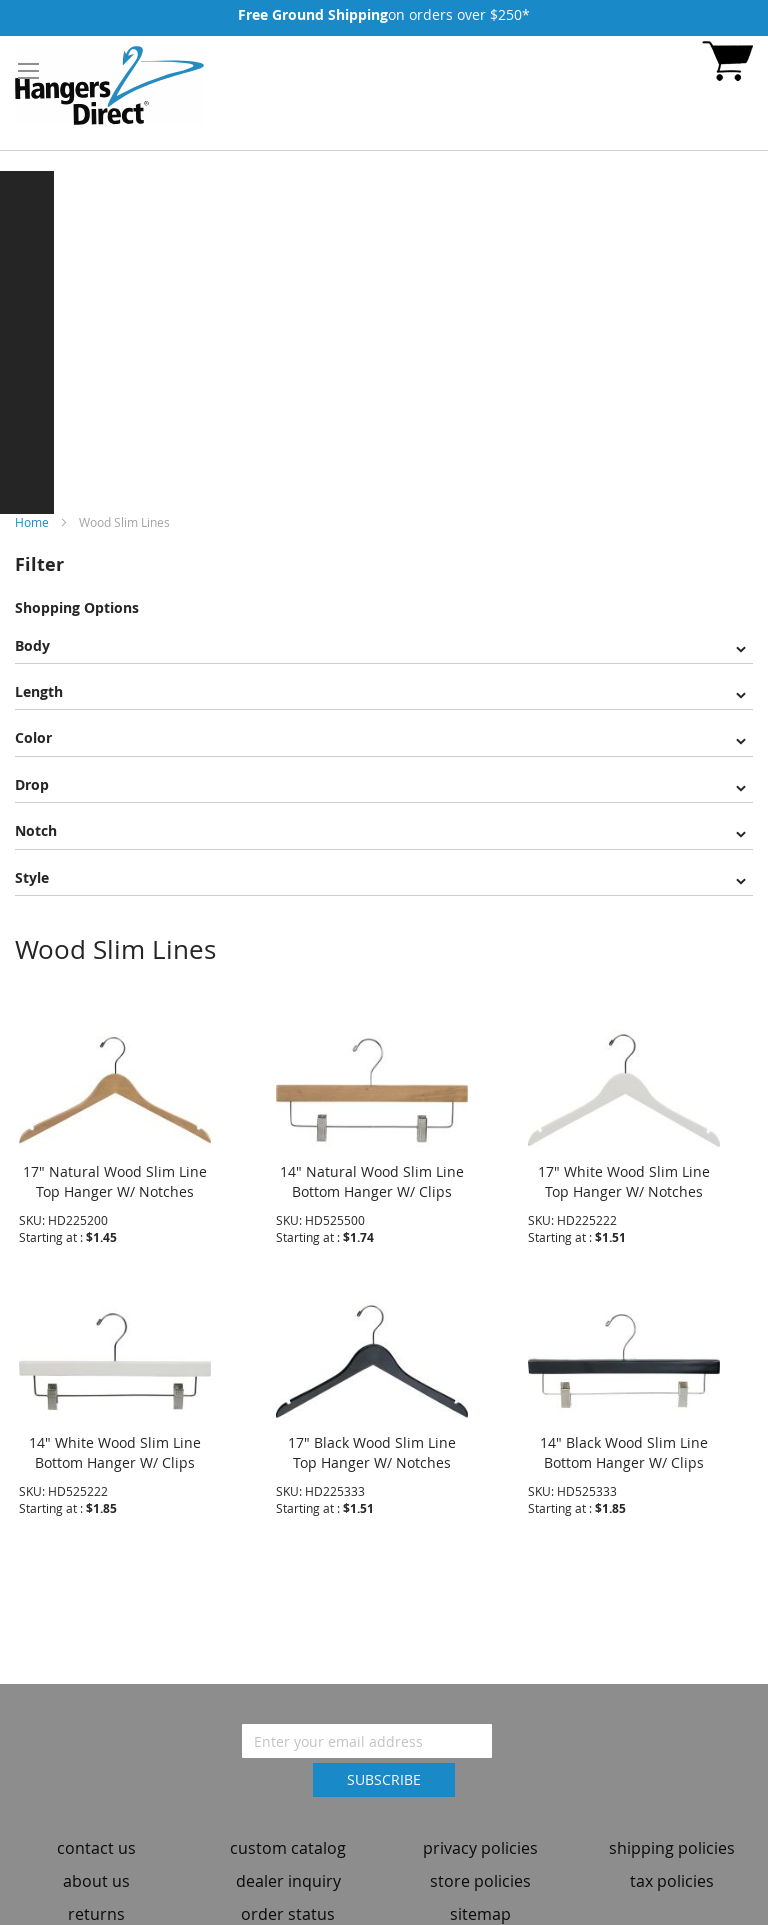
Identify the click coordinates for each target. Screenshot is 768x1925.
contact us (96, 1839)
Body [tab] (32, 645)
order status (288, 1904)
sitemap (480, 1904)
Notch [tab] (36, 830)
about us (96, 1872)
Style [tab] (32, 877)
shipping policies (672, 1839)
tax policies (672, 1872)
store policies (480, 1872)
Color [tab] (33, 737)
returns (96, 1904)
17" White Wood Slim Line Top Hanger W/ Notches (624, 1171)
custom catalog (288, 1839)
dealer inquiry (288, 1872)
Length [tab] (39, 691)
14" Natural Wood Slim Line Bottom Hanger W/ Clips (372, 1171)
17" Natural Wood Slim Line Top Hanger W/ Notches (115, 1171)
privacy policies (480, 1839)
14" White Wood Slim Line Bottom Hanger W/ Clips (115, 1442)
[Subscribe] (384, 1771)
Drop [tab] (32, 784)
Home (33, 522)
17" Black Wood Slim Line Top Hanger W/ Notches (372, 1442)
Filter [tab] (39, 564)
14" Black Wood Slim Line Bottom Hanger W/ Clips (624, 1442)
